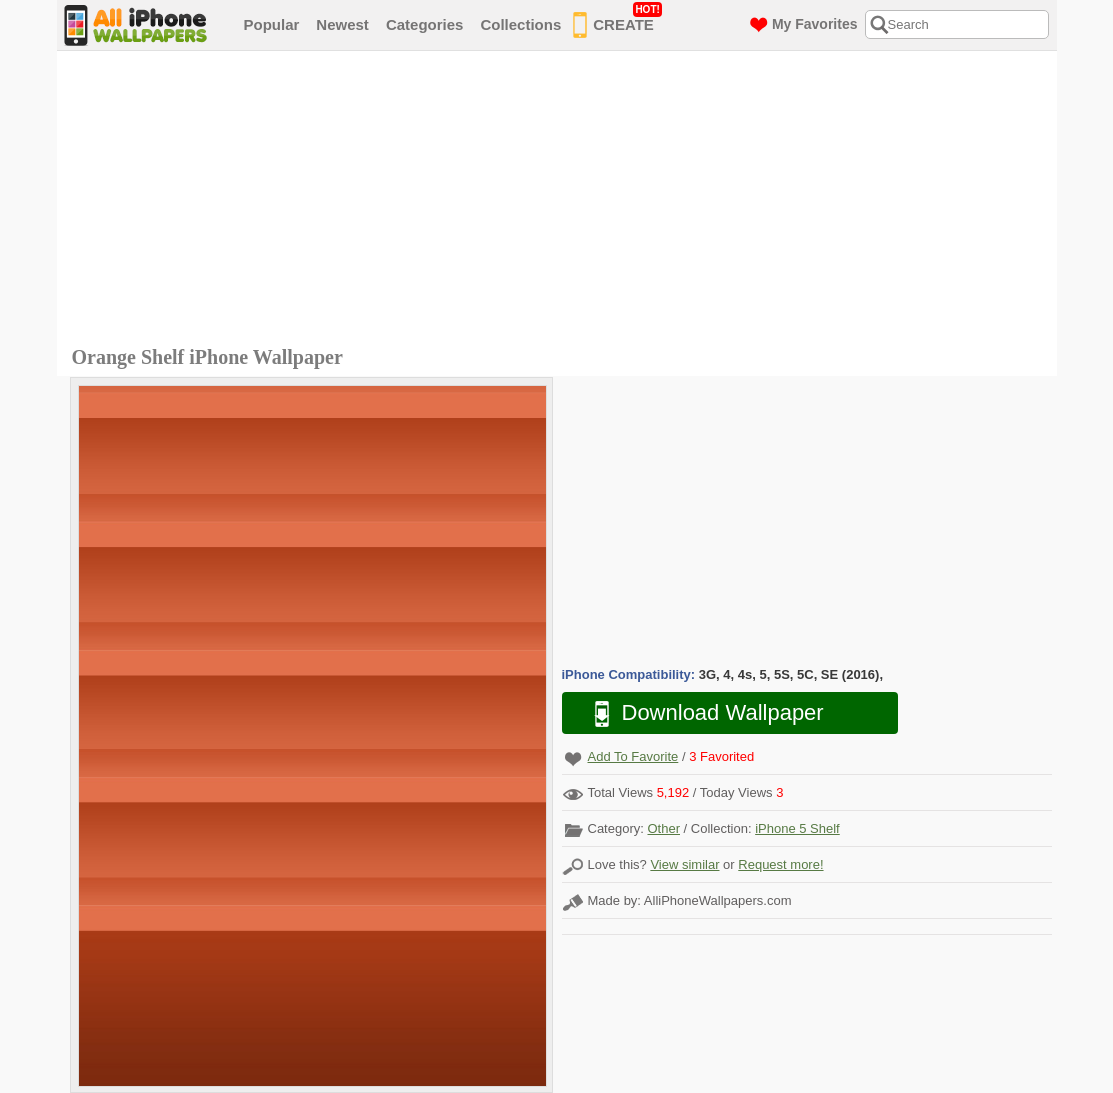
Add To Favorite (633, 756)
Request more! (780, 864)
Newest (342, 24)
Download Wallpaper (699, 713)
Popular (272, 24)
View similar (684, 864)
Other (663, 828)
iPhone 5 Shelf (797, 828)
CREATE (617, 21)
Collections (520, 24)
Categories (425, 24)
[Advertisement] (562, 201)
